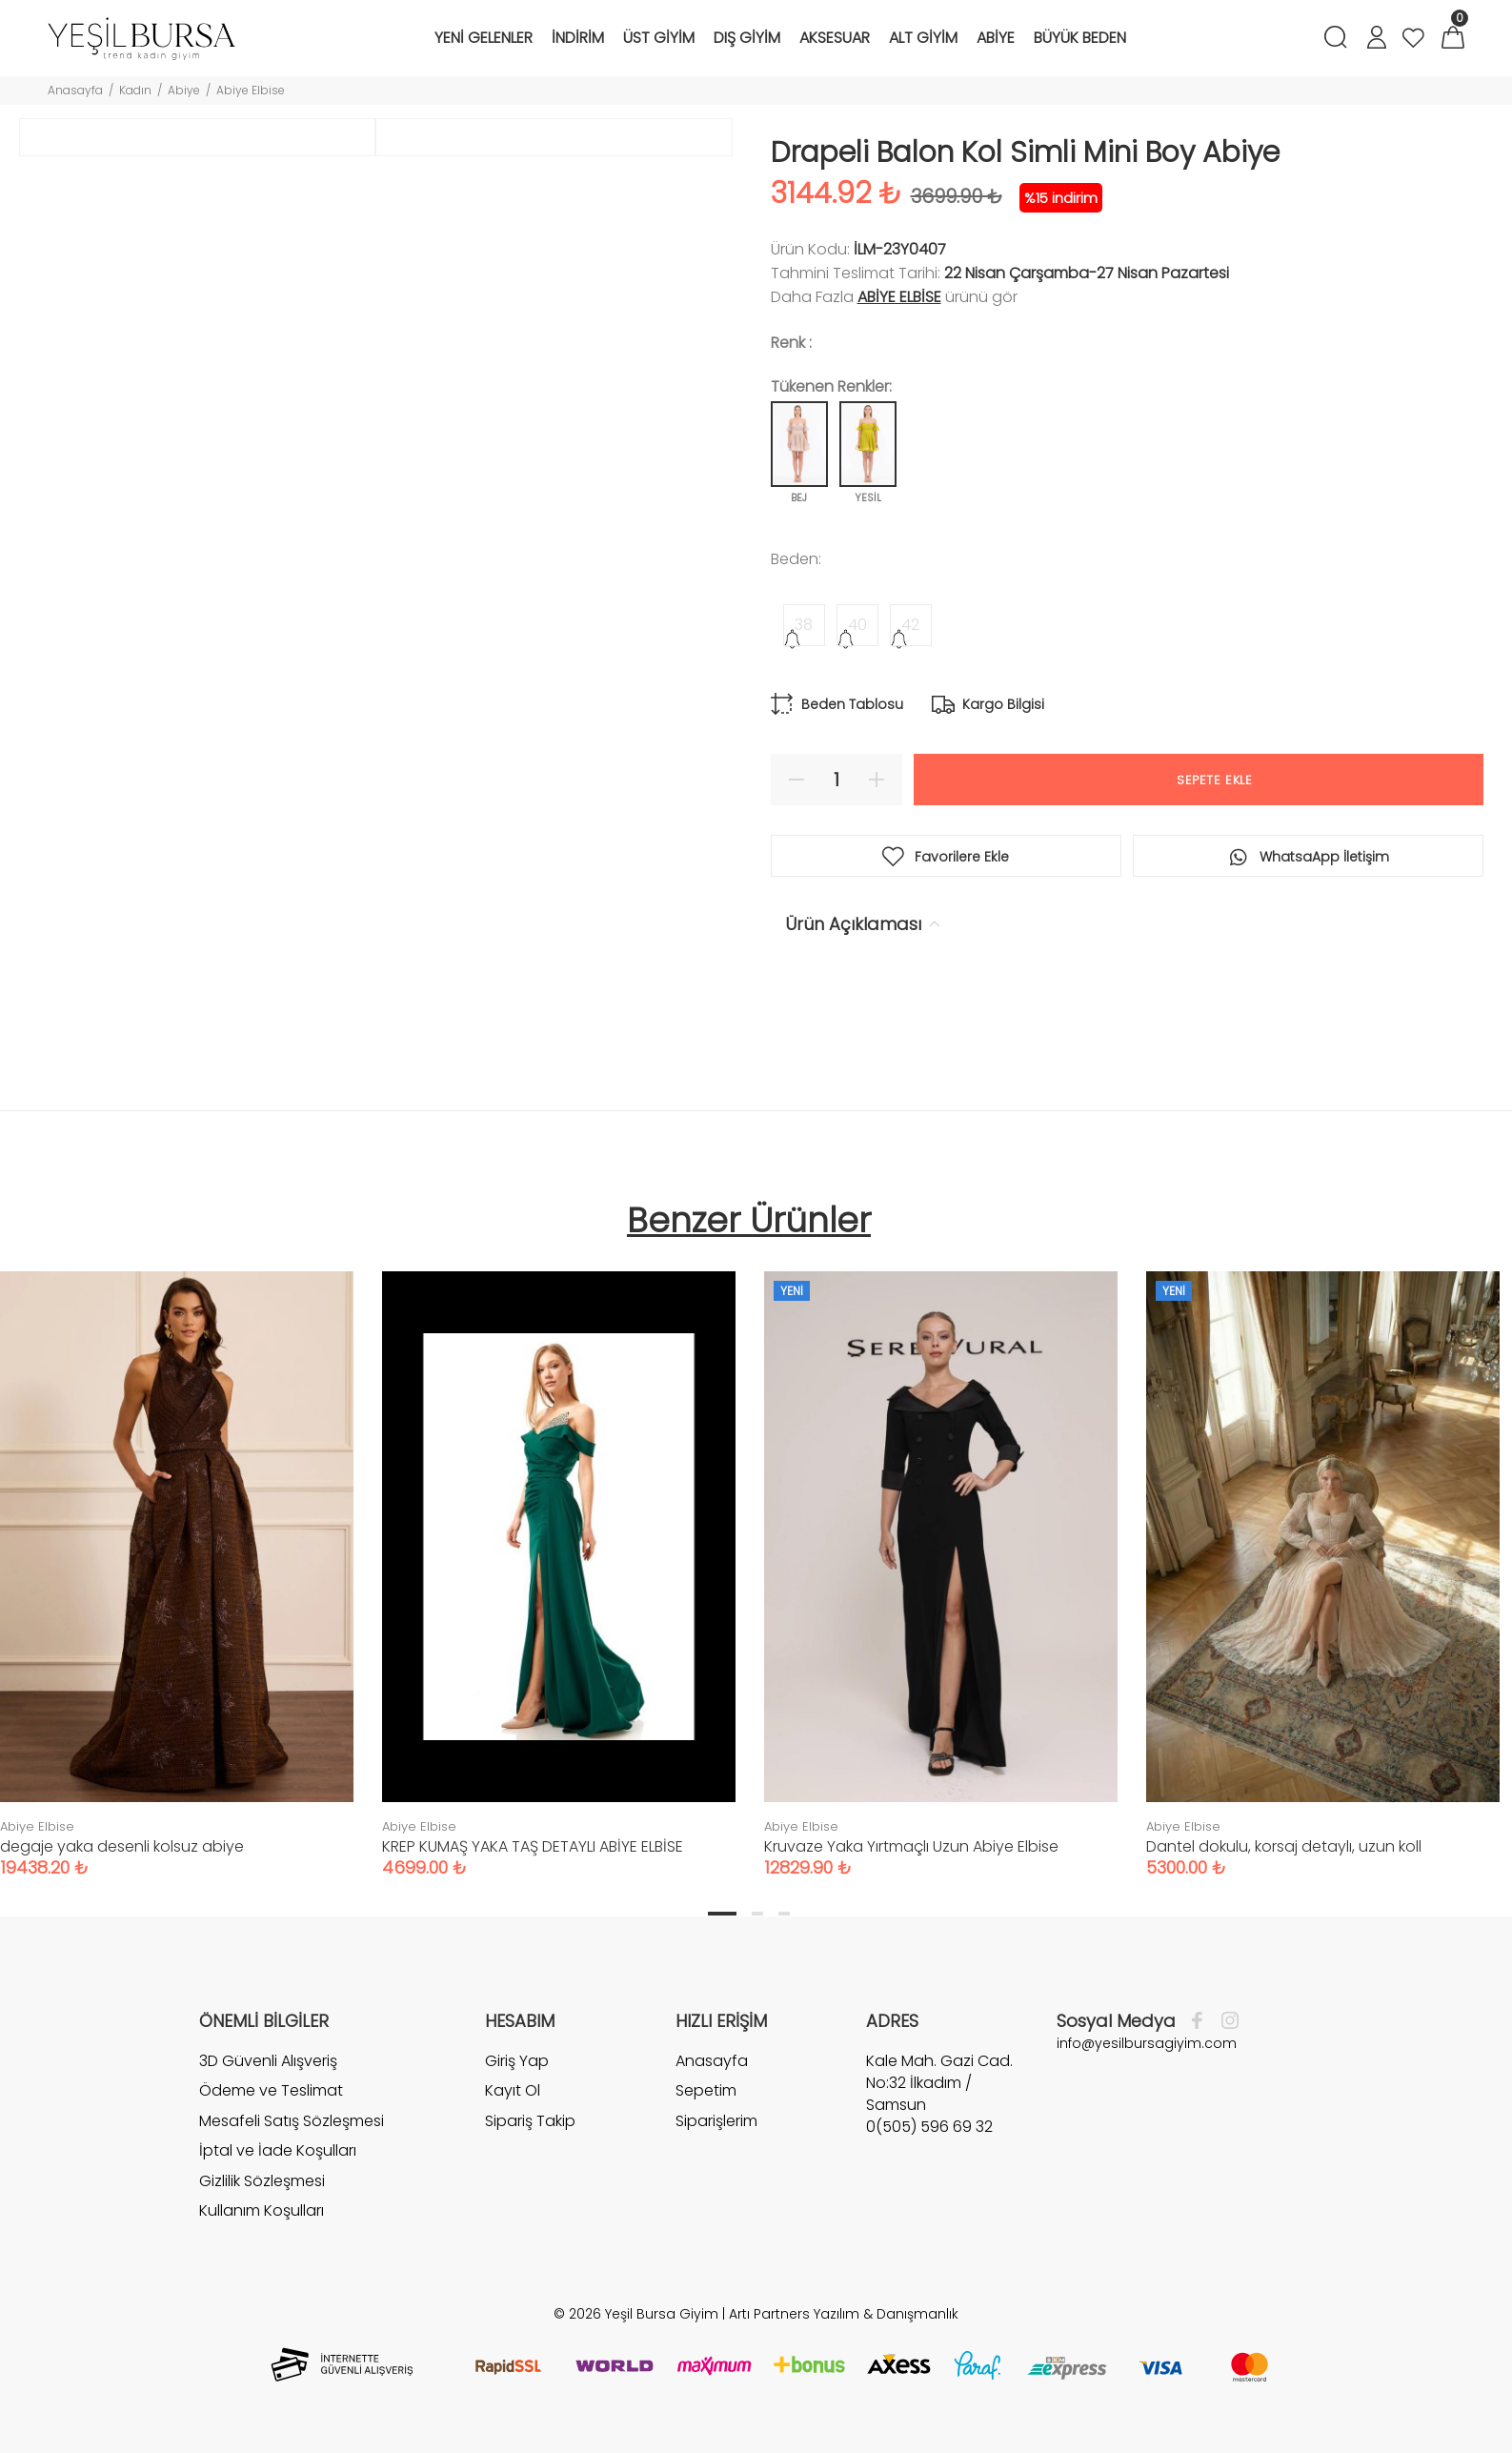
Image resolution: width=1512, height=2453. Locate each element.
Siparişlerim (716, 2121)
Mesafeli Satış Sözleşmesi (291, 2121)
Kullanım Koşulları (261, 2210)
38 (804, 625)
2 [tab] (757, 1914)
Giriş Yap (517, 2061)
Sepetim (705, 2090)
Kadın (135, 90)
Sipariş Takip (530, 2121)
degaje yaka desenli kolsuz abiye (122, 1846)
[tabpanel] (559, 1555)
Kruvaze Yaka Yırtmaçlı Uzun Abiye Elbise (911, 1846)
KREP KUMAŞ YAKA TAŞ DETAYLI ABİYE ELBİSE (532, 1846)
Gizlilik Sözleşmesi (262, 2181)
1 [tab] (722, 1914)
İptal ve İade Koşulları (277, 2150)
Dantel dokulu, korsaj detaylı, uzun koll (1283, 1846)
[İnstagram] (1225, 2021)
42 (910, 625)
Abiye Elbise (250, 90)
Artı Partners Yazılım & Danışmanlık (843, 2313)
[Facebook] (1202, 2021)
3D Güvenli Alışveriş (268, 2061)
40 (857, 625)
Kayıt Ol (512, 2090)
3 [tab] (784, 1914)
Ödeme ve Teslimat (271, 2090)
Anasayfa (75, 90)
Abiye (184, 90)
